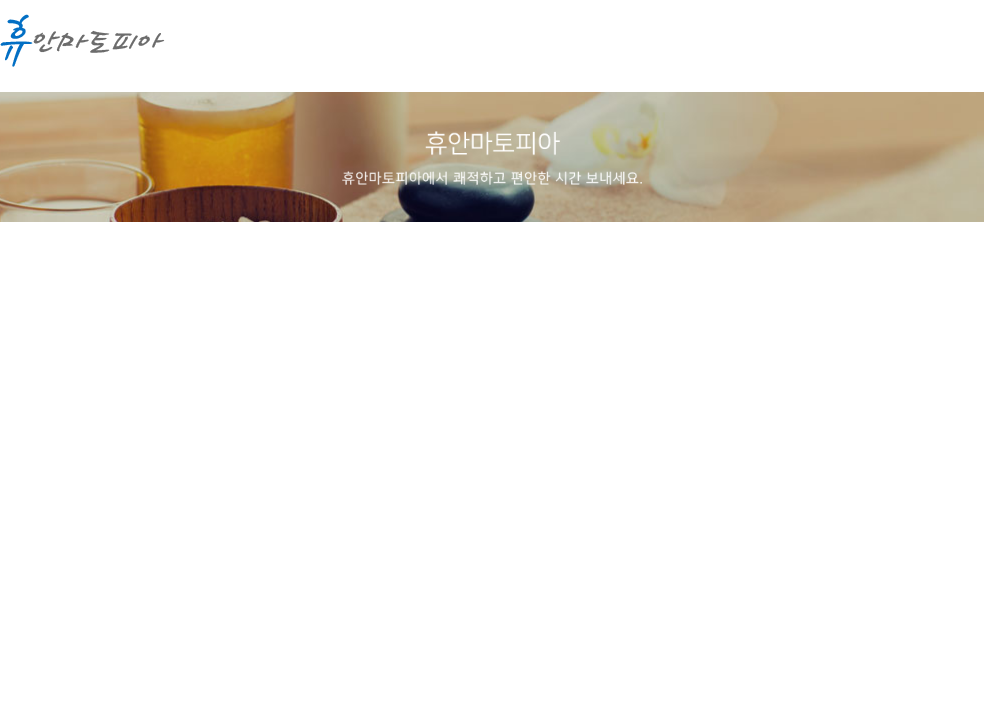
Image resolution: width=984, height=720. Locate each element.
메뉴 (949, 50)
